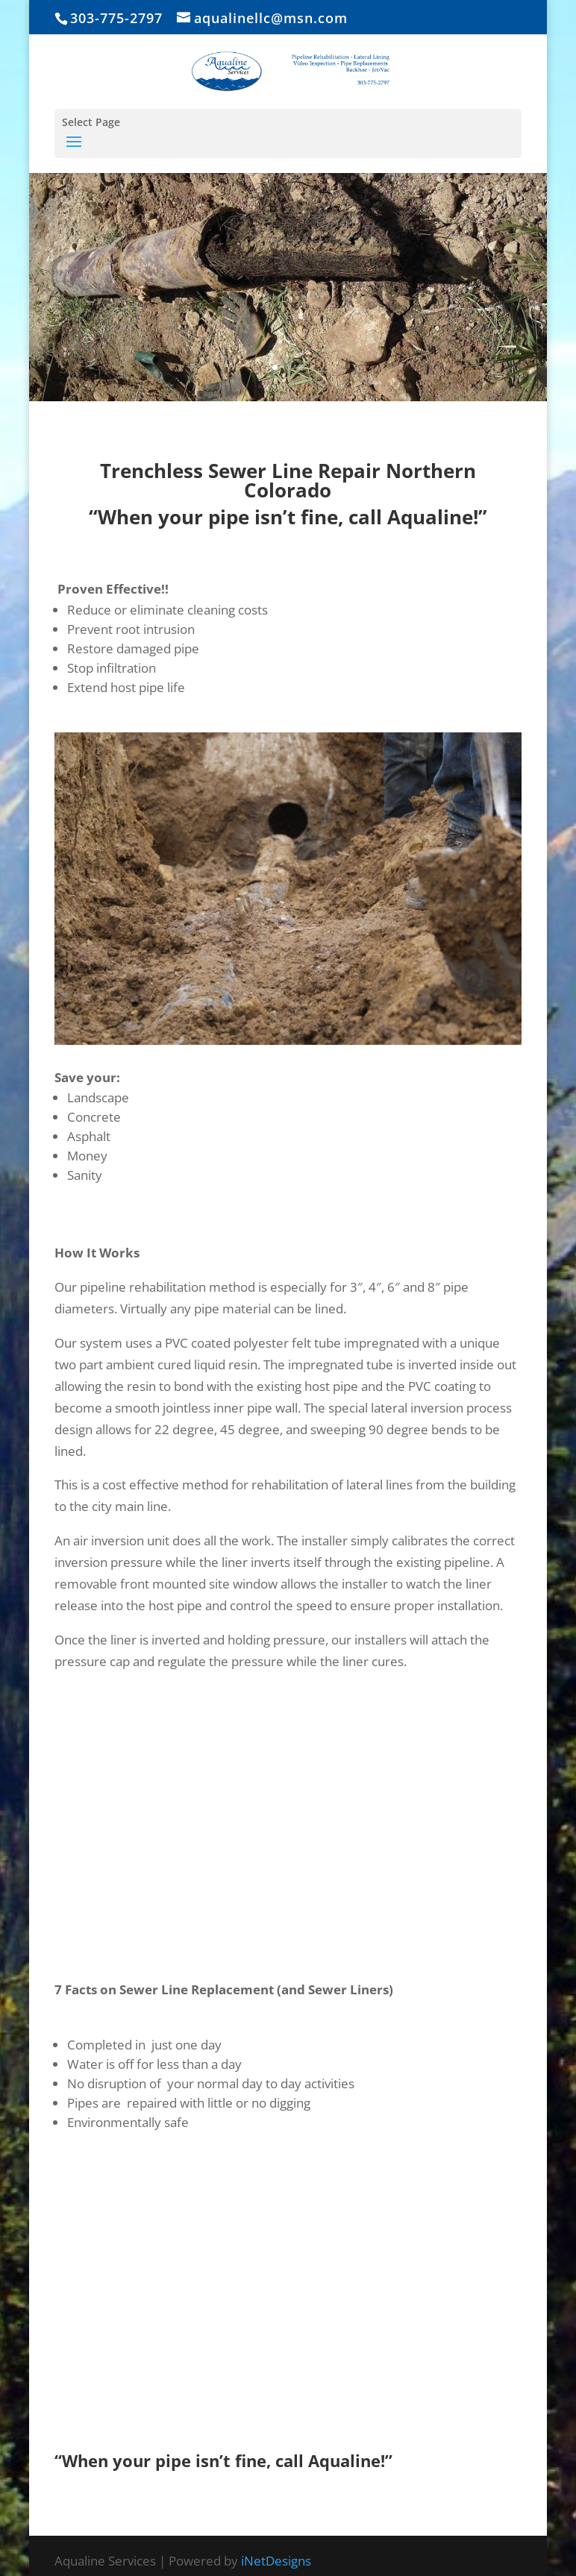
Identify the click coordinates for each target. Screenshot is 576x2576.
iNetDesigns (276, 2560)
